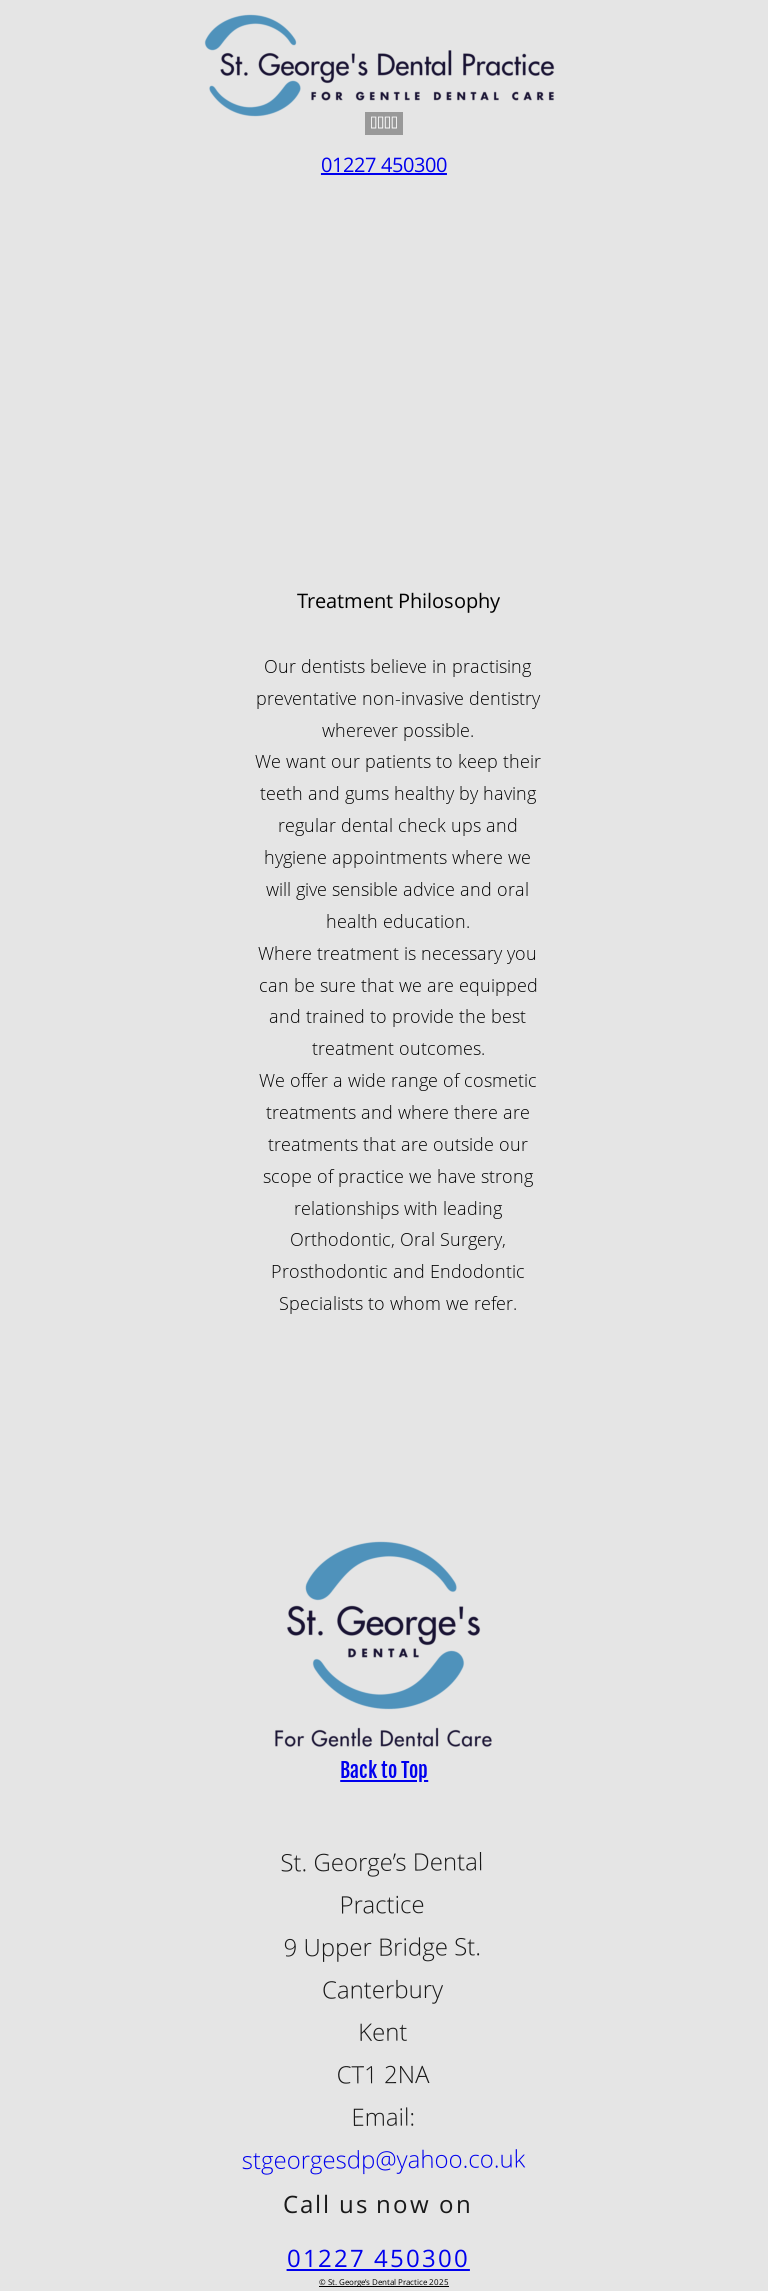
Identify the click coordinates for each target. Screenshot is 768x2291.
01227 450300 (378, 2257)
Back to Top (384, 1770)
